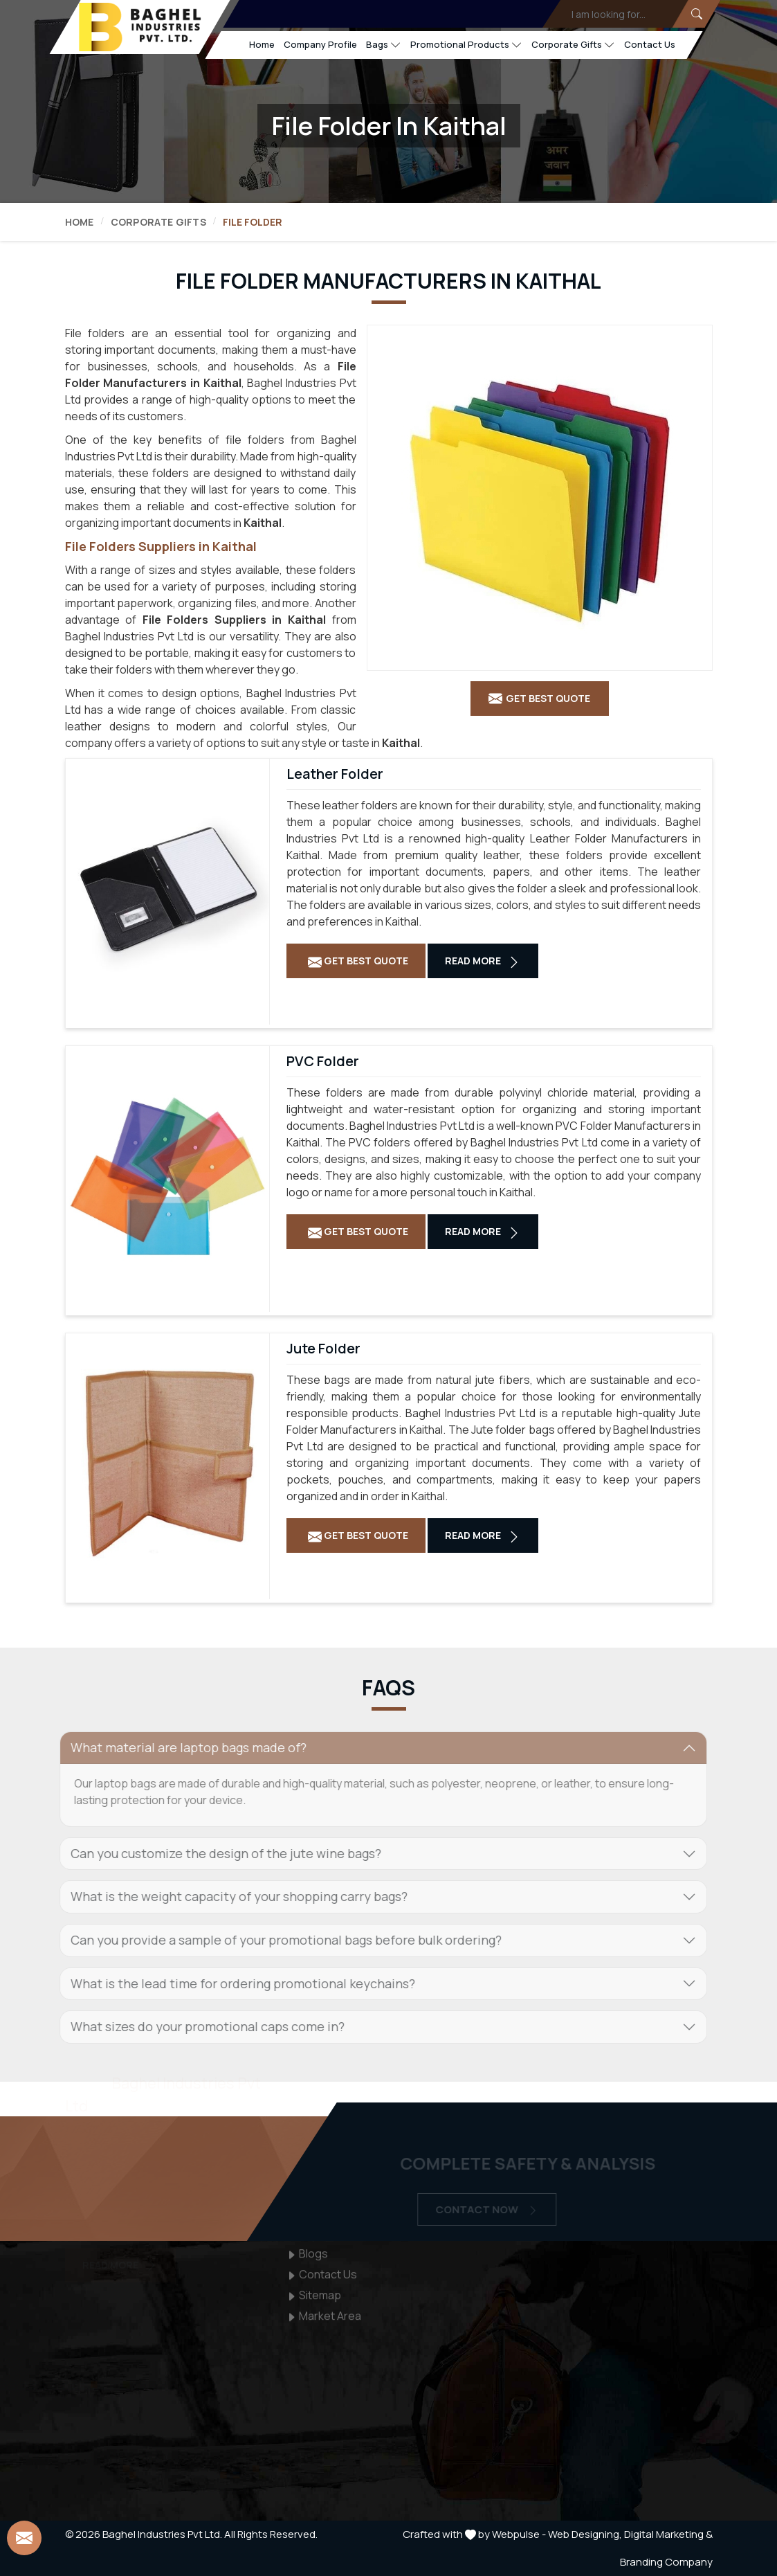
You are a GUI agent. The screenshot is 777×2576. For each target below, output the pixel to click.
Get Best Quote (358, 961)
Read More (483, 961)
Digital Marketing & (668, 2534)
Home (261, 44)
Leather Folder (334, 774)
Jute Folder (323, 1348)
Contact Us (649, 44)
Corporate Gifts (572, 45)
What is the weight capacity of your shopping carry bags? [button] (230, 1896)
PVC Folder (322, 1061)
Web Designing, (585, 2534)
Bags (383, 45)
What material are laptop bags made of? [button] (180, 1747)
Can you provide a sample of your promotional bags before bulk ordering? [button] (277, 1939)
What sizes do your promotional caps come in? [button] (199, 2026)
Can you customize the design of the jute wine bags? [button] (217, 1853)
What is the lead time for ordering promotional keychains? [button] (234, 1983)
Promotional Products (466, 45)
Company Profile (319, 44)
